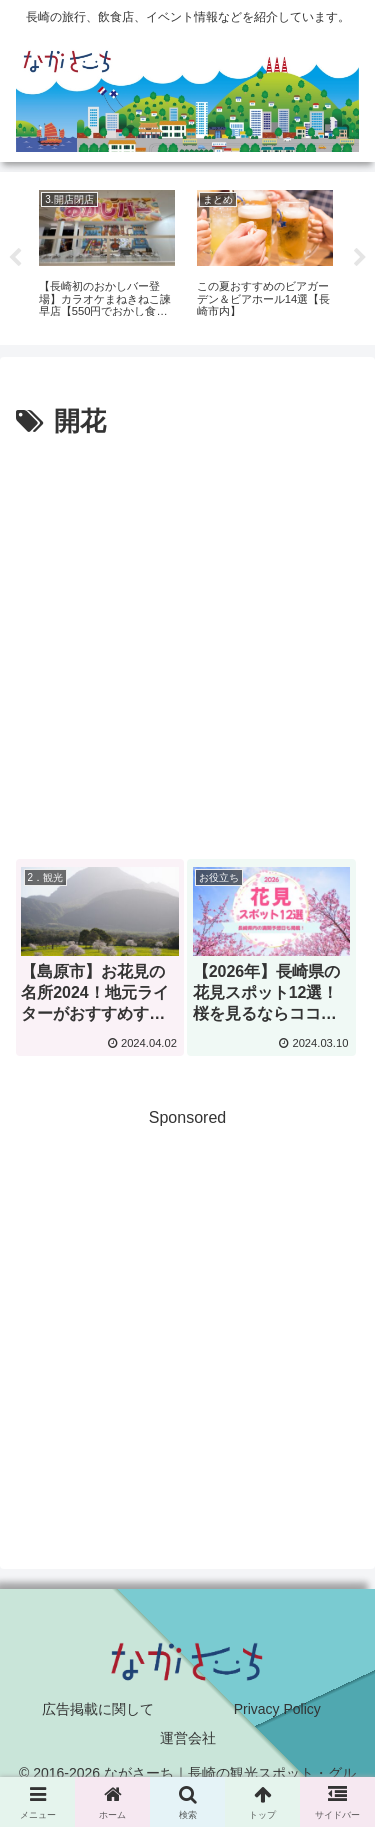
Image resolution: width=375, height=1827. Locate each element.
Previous (15, 258)
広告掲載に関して (98, 1709)
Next (360, 258)
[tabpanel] (107, 255)
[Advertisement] (187, 642)
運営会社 (188, 1738)
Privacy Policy (277, 1709)
